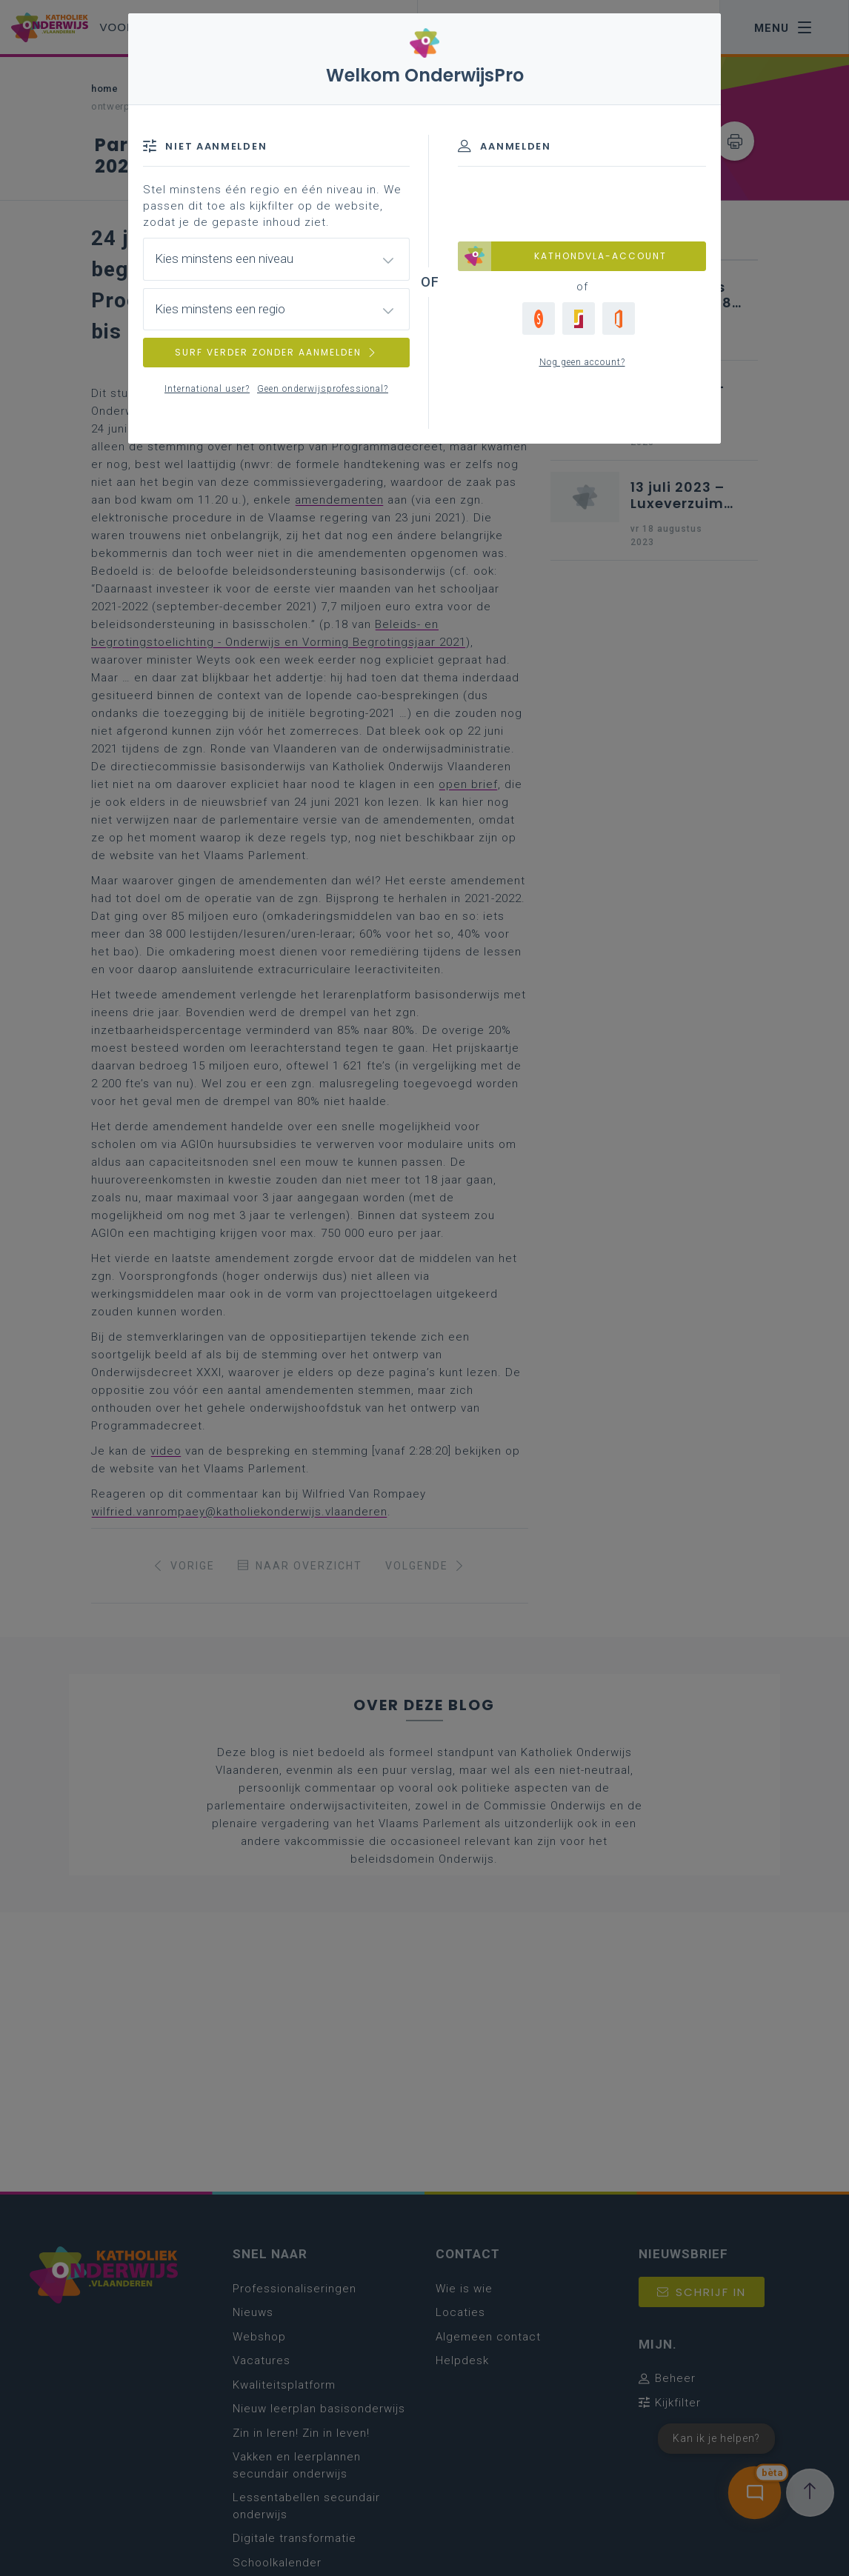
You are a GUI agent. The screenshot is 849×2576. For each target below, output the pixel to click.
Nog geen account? (582, 362)
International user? (207, 389)
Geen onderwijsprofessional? (322, 389)
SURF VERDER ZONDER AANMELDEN (276, 352)
